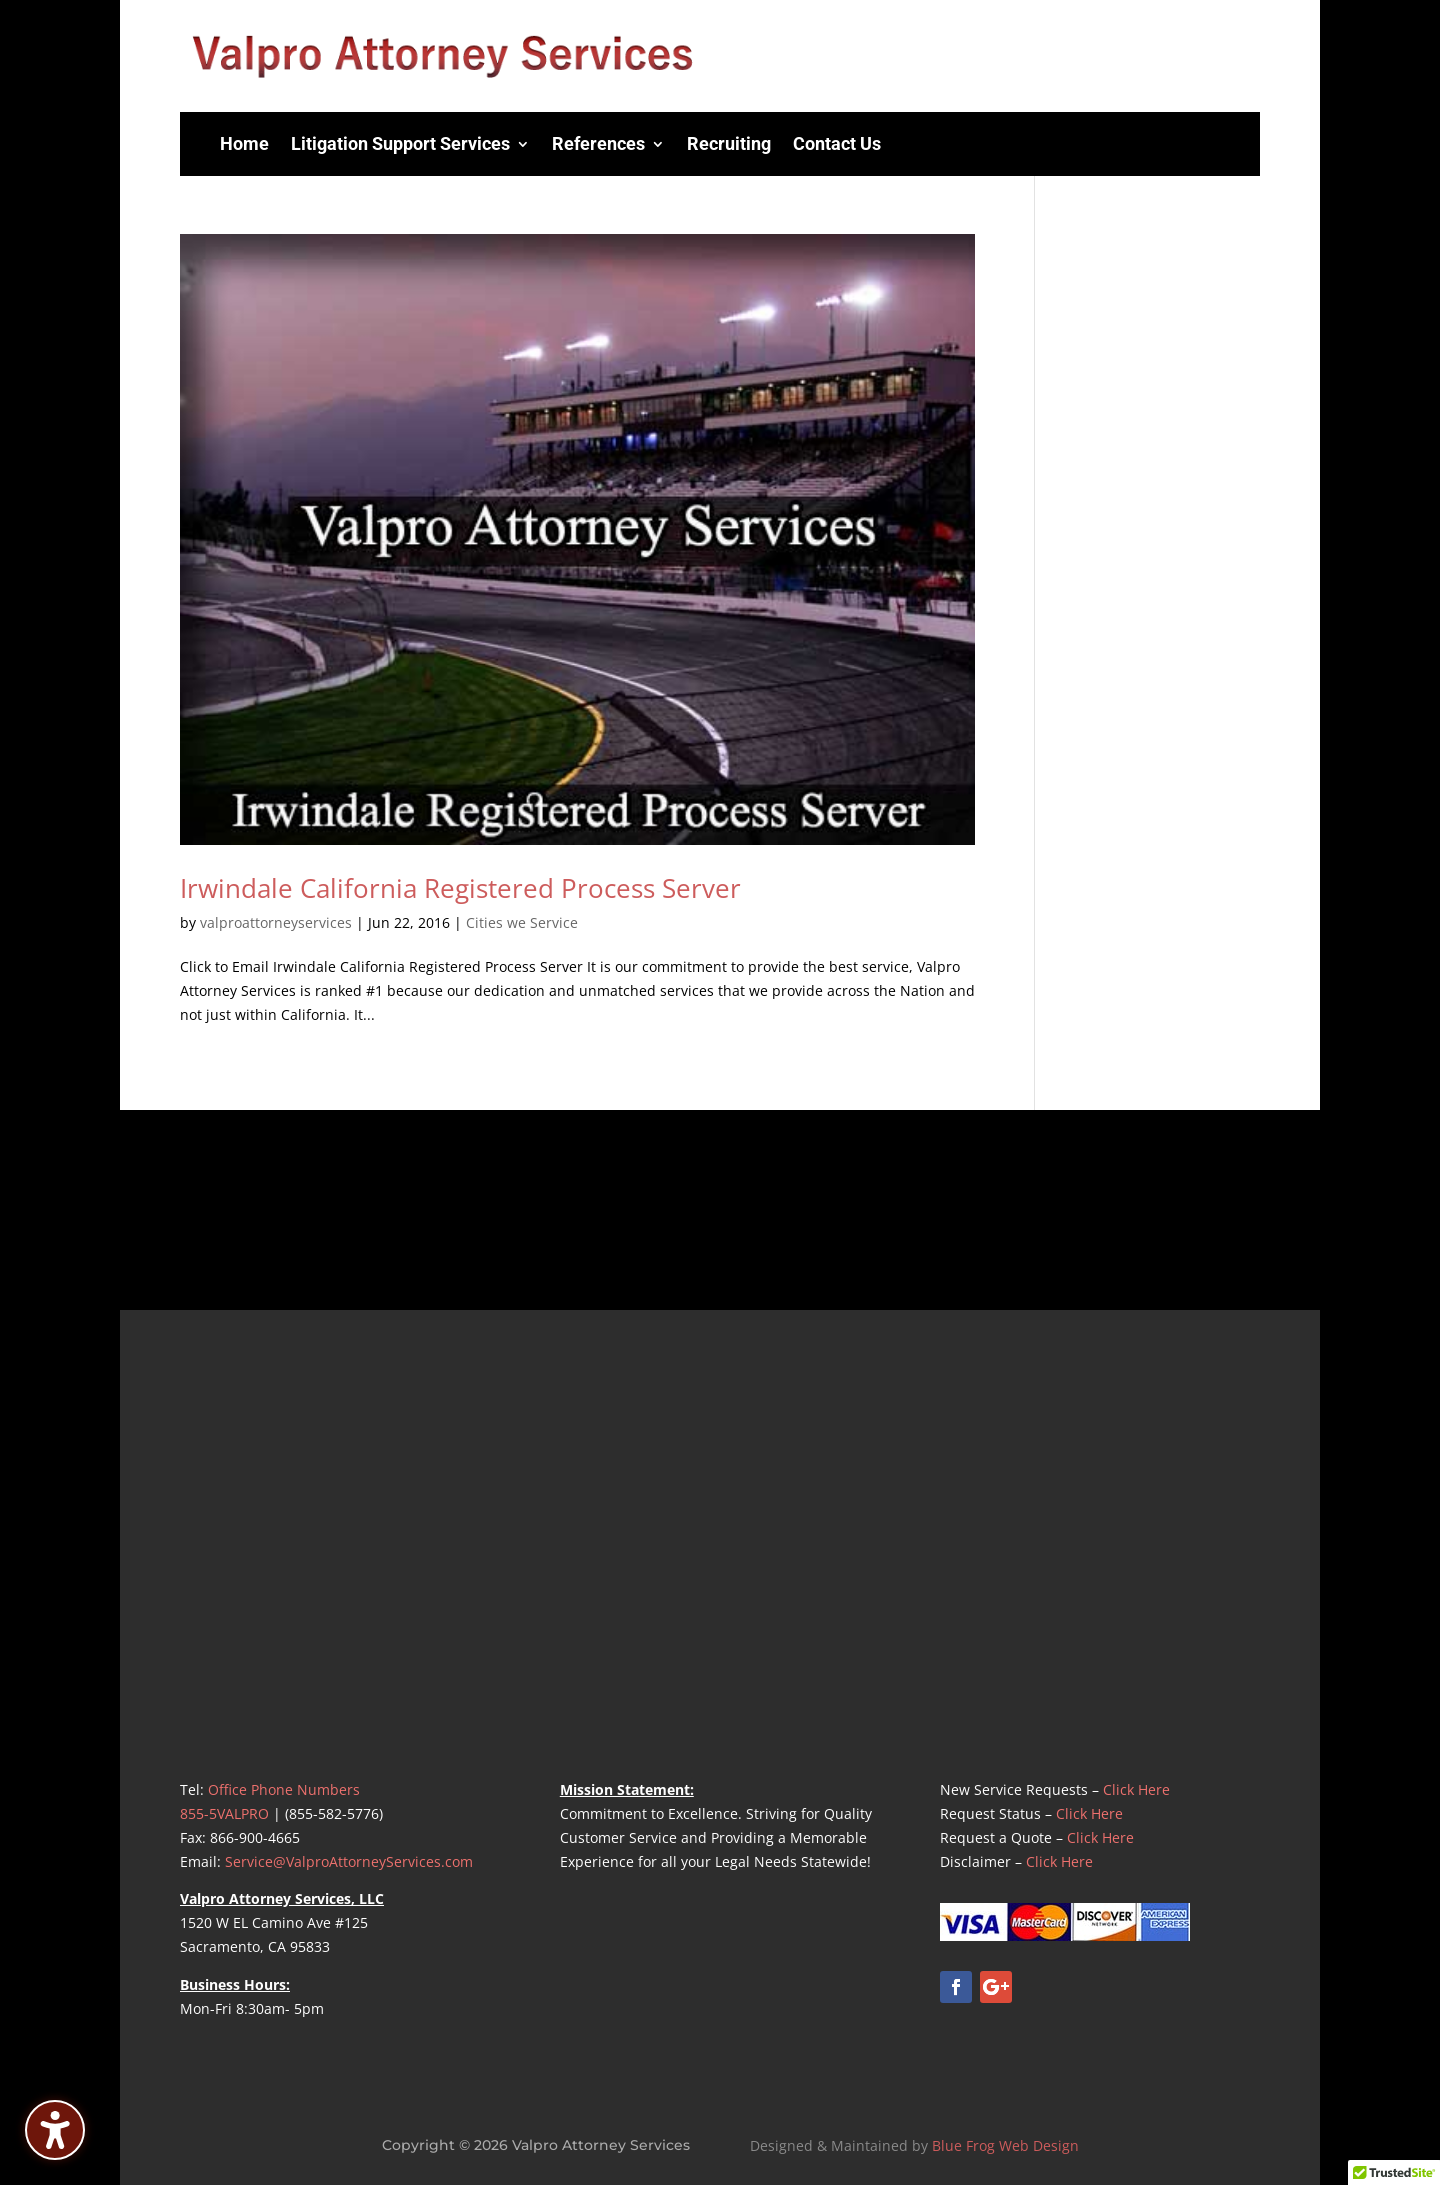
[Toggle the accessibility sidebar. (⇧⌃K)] (55, 2130)
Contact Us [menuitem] (837, 143)
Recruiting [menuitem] (729, 143)
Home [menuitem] (244, 143)
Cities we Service (522, 922)
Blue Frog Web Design (1005, 2145)
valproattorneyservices (276, 922)
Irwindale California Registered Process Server (460, 888)
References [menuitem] (598, 143)
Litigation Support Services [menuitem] (400, 143)
